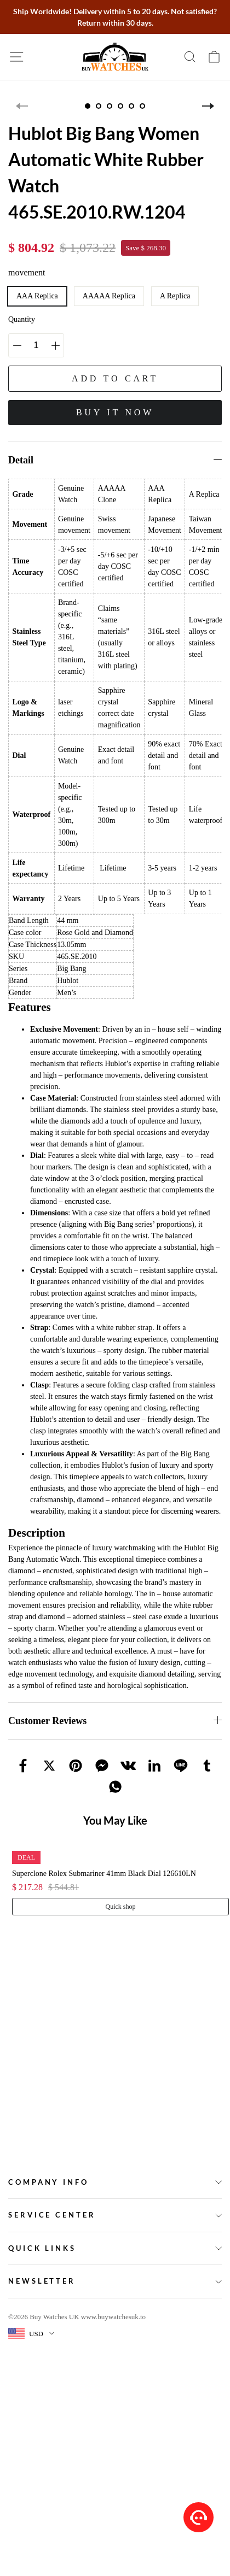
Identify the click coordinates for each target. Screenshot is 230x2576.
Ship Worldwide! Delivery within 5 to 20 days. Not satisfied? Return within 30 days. (115, 17)
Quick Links (42, 2248)
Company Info (48, 2182)
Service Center (52, 2214)
